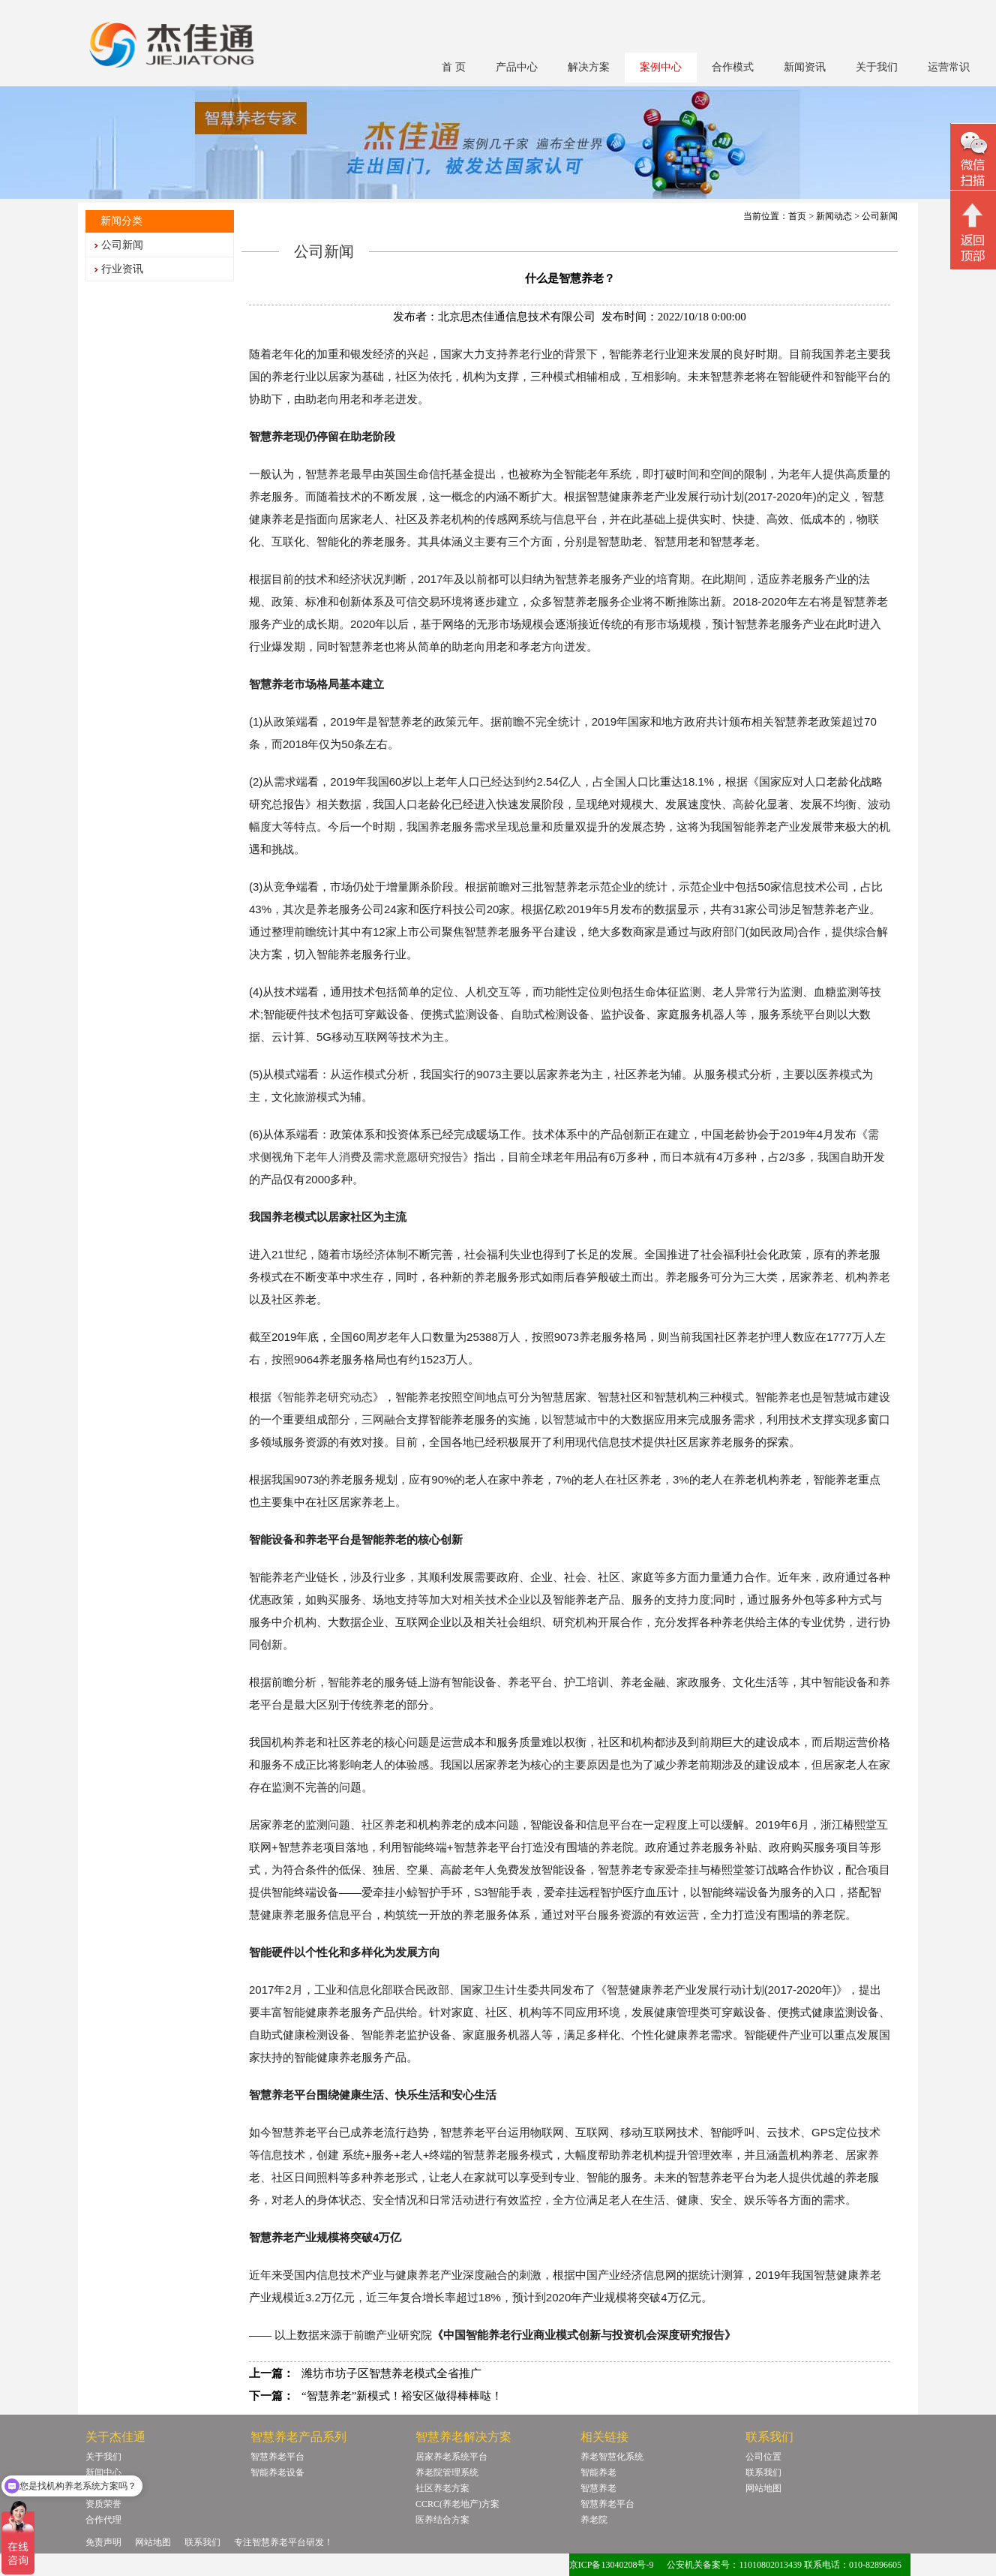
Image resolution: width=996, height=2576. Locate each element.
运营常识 (949, 67)
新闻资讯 (805, 67)
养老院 (594, 2519)
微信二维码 (973, 159)
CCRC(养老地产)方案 (458, 2504)
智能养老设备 (277, 2472)
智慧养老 (598, 2488)
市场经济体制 (374, 1255)
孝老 (384, 399)
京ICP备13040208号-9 (611, 2564)
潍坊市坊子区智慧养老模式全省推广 (392, 2373)
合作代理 (104, 2519)
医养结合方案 (443, 2519)
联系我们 (764, 2472)
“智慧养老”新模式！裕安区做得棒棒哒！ (402, 2396)
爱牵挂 (682, 1870)
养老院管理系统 (447, 2472)
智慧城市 (575, 1420)
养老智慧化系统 (612, 2456)
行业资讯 (122, 269)
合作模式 (733, 67)
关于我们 (877, 67)
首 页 (454, 67)
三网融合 (384, 1420)
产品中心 (517, 67)
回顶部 (973, 231)
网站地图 (764, 2488)
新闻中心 (104, 2472)
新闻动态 (834, 216)
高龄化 (749, 804)
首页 (797, 216)
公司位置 (764, 2456)
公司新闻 (122, 245)
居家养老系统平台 (452, 2456)
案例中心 (661, 67)
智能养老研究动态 (328, 1397)
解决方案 (589, 67)
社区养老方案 (443, 2488)
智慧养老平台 (277, 2456)
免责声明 (104, 2542)
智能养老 (598, 2472)
